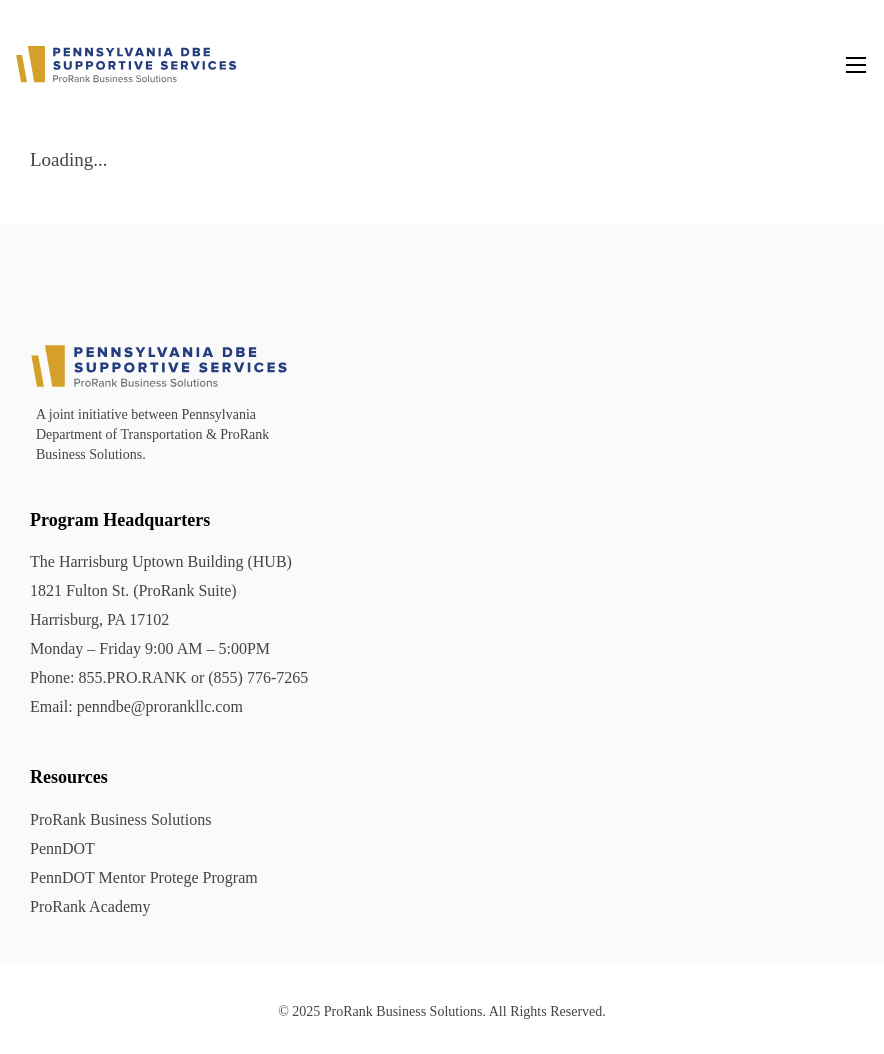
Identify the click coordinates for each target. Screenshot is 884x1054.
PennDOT (62, 848)
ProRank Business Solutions (120, 819)
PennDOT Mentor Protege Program (144, 877)
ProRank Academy (90, 906)
